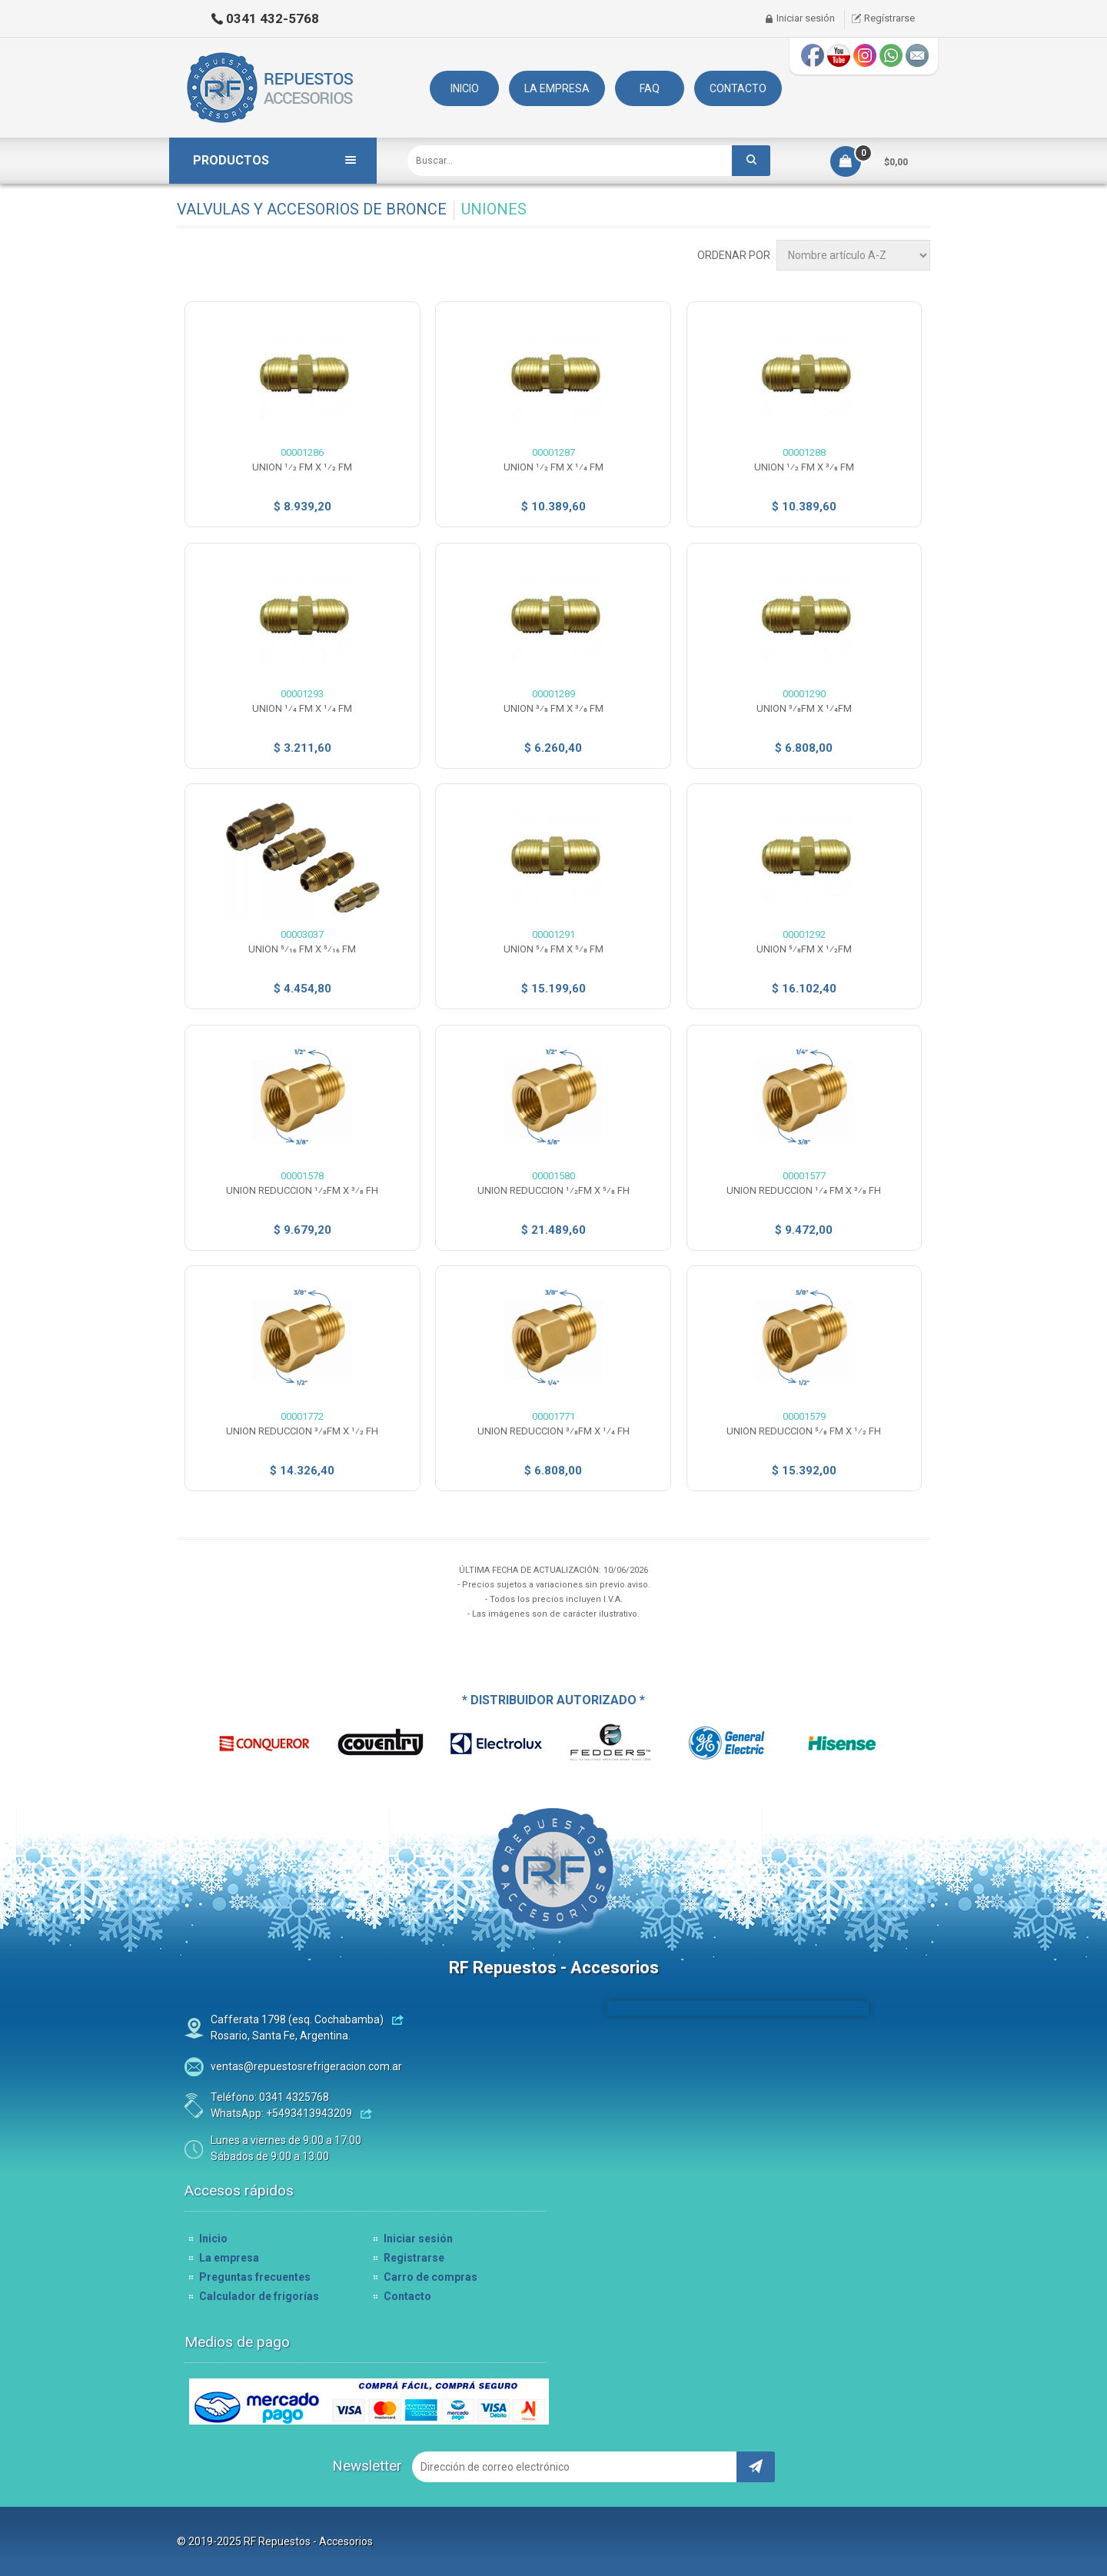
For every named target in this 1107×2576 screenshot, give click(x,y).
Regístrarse (889, 18)
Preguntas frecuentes (255, 2277)
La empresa (229, 2258)
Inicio (213, 2238)
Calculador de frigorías (259, 2296)
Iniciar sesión (805, 18)
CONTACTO (738, 88)
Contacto (407, 2296)
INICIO (464, 88)
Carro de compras (430, 2277)
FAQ (650, 88)
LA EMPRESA (557, 88)
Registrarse (414, 2258)
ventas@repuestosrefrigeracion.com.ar (306, 2066)
